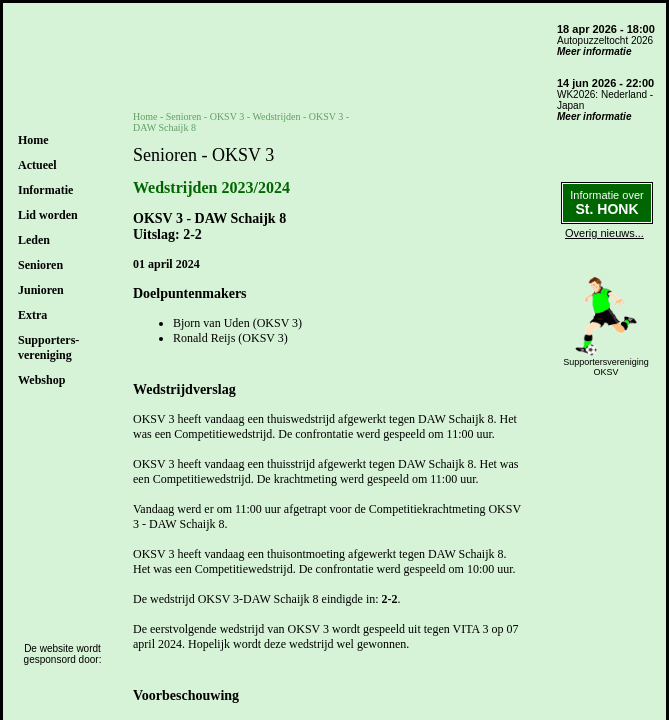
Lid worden (48, 215)
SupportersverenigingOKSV (606, 367)
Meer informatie (594, 51)
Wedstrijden (276, 116)
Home (33, 140)
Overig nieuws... (604, 233)
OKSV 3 (227, 116)
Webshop (41, 380)
